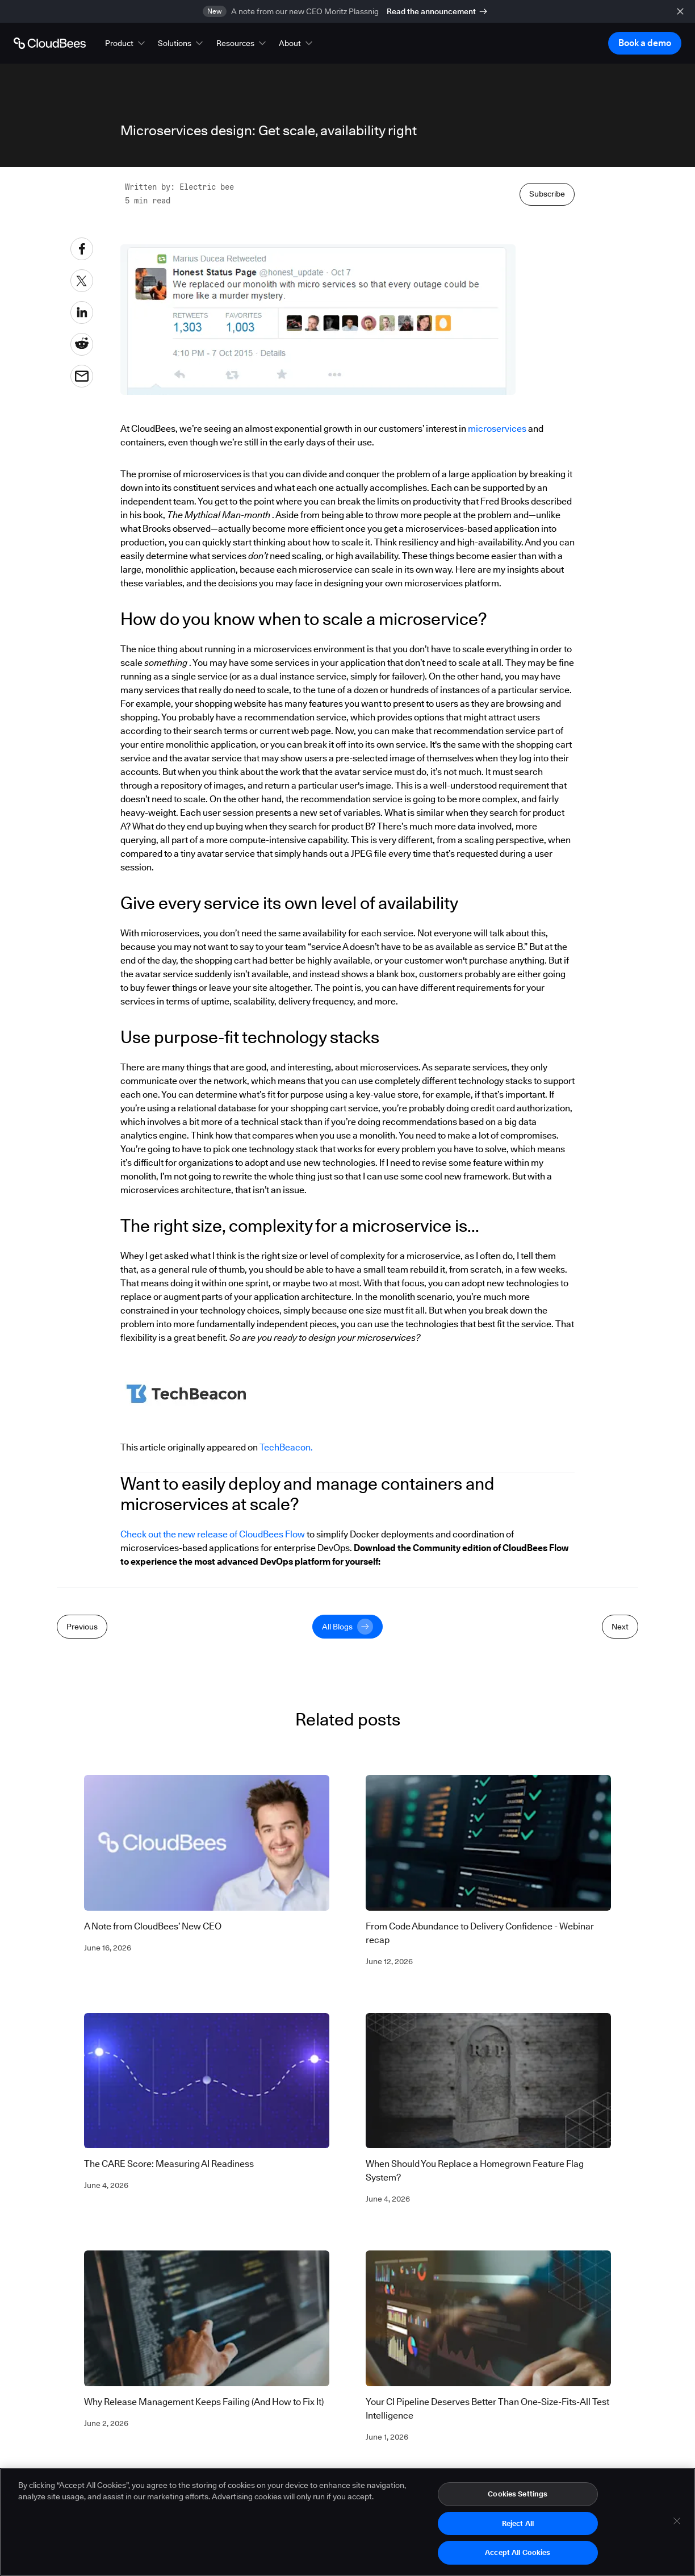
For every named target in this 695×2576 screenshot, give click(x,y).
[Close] (676, 2525)
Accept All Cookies (517, 2557)
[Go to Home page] (50, 43)
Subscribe (547, 193)
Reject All (518, 2527)
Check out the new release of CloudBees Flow (212, 1534)
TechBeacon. (286, 1447)
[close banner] (680, 11)
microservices (497, 428)
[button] (126, 43)
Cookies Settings (517, 2498)
